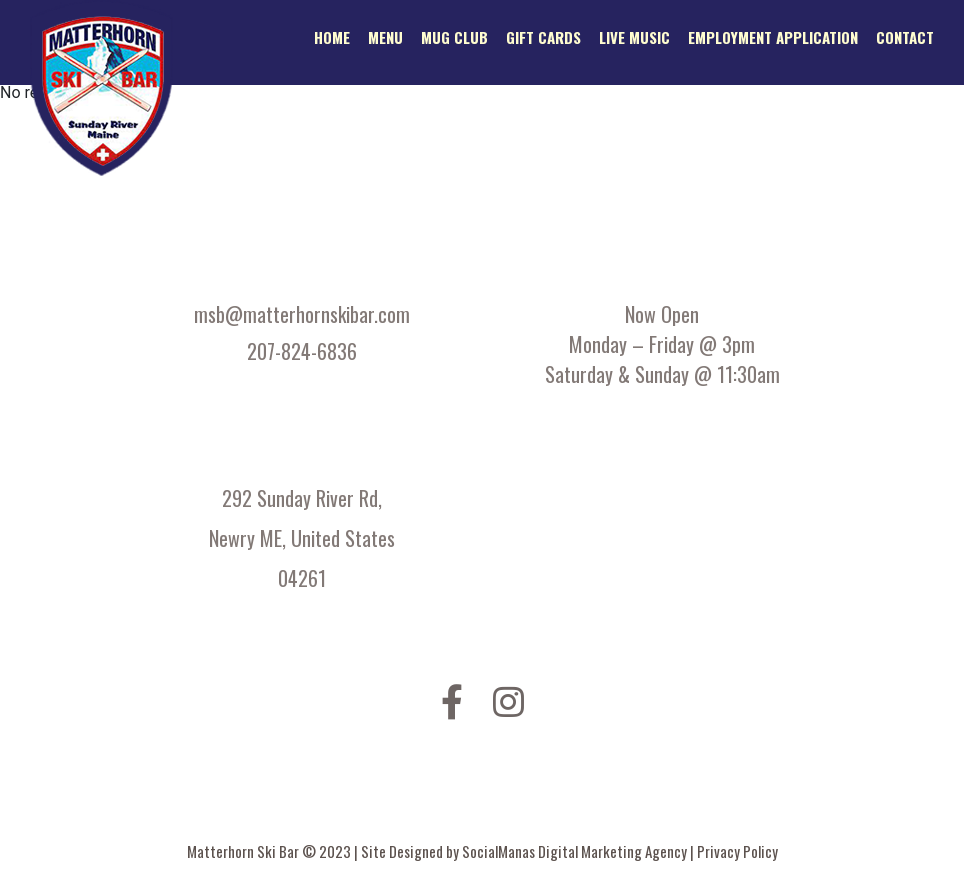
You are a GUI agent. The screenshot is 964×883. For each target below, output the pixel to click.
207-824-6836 (302, 351)
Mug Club (454, 37)
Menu (385, 37)
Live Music (634, 37)
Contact (905, 37)
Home (332, 37)
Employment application (773, 37)
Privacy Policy (737, 851)
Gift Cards (543, 37)
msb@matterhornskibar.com (302, 314)
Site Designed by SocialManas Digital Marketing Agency (525, 851)
